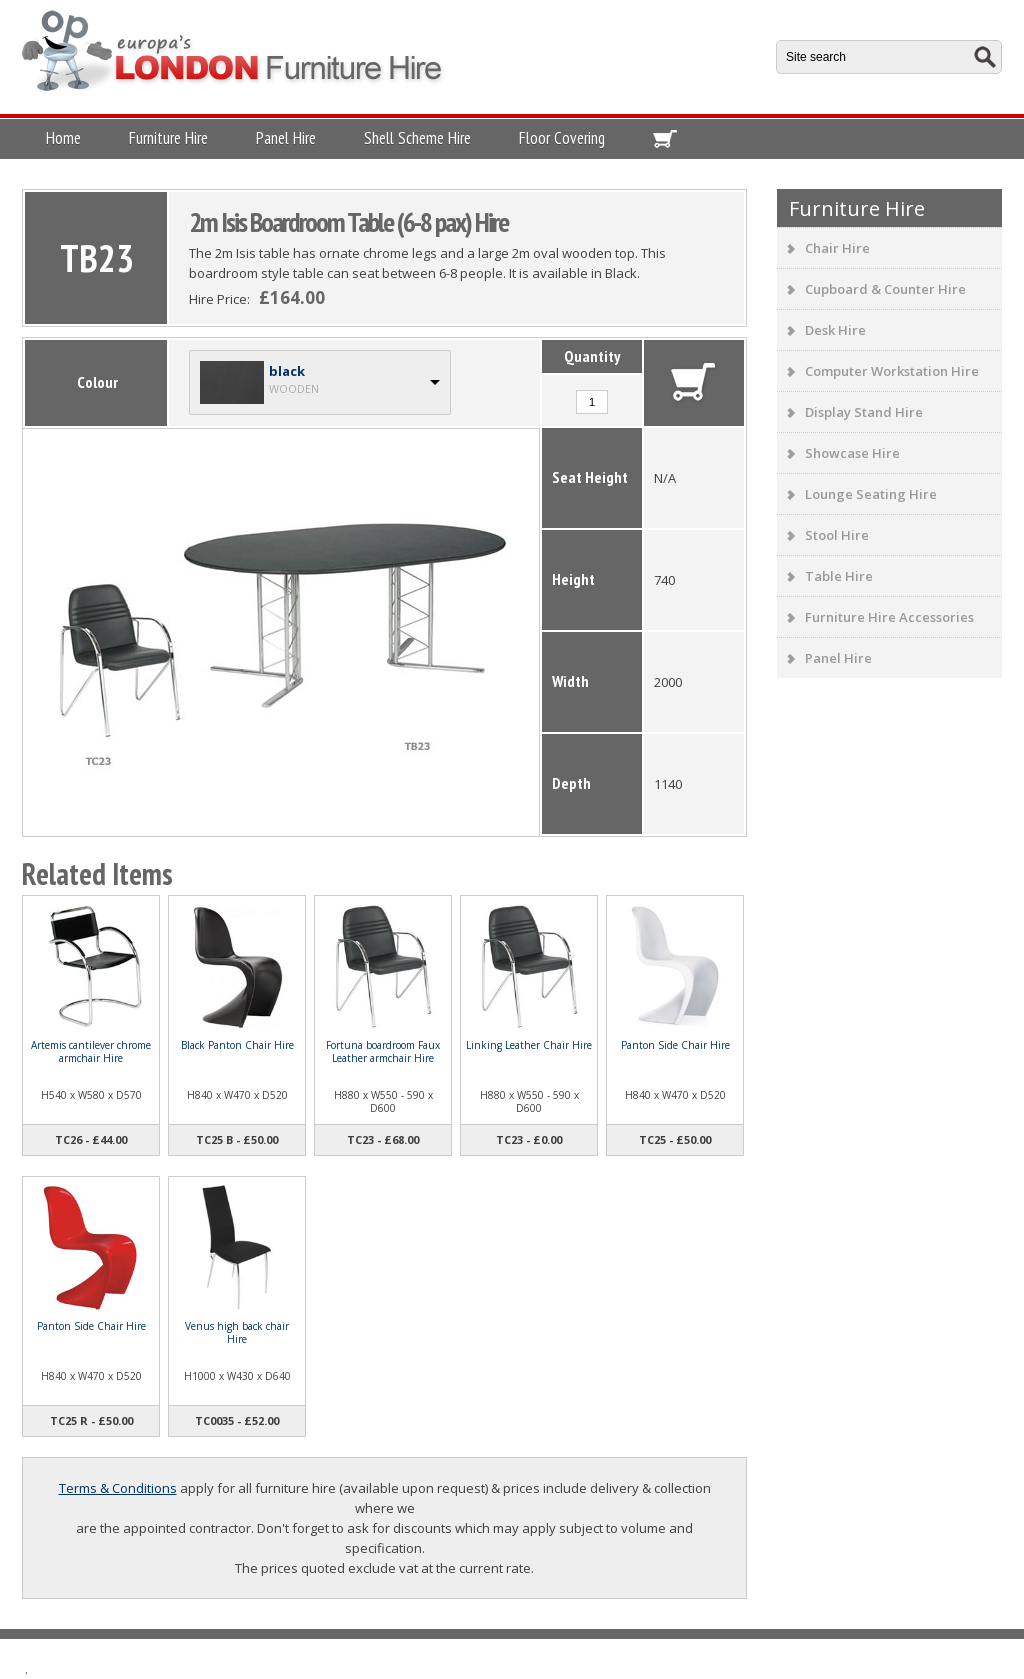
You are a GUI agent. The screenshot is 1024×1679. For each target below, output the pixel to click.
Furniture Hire (168, 138)
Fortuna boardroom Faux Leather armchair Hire (383, 1051)
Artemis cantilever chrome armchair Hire (91, 1051)
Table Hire (839, 576)
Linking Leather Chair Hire (529, 1045)
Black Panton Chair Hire (237, 1045)
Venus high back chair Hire (237, 1332)
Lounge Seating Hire (871, 494)
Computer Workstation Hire (892, 371)
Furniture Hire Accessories (889, 617)
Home (63, 138)
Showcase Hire (852, 453)
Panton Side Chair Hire (675, 1045)
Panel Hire (286, 138)
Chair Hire (837, 248)
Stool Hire (837, 535)
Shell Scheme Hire (417, 138)
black (287, 371)
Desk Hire (835, 330)
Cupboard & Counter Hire (885, 289)
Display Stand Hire (864, 412)
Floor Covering (562, 138)
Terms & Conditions (118, 1488)
